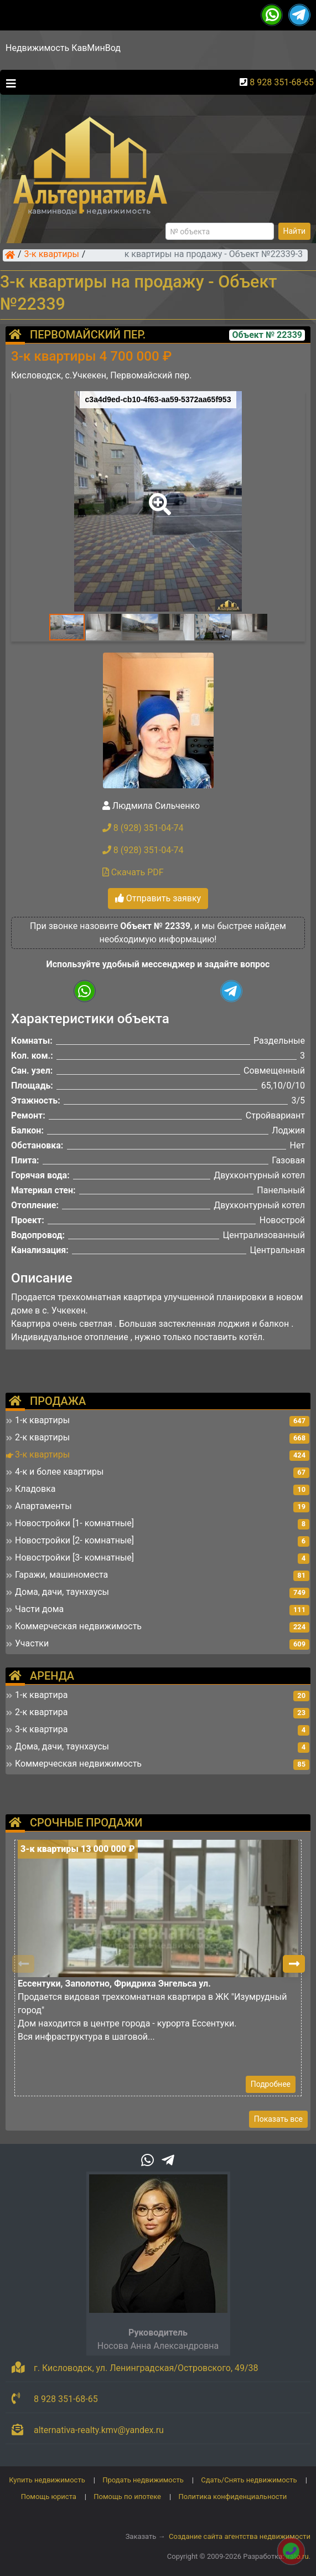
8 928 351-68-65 (282, 82)
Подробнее (271, 2084)
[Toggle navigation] (8, 82)
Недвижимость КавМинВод (63, 48)
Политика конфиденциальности (232, 2496)
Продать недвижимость (143, 2480)
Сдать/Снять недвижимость (249, 2480)
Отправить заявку (158, 898)
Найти (294, 231)
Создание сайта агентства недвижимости (239, 2536)
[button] (158, 496)
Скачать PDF (133, 872)
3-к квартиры (51, 254)
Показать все (278, 2119)
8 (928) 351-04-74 (143, 828)
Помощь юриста (48, 2496)
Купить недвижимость (47, 2480)
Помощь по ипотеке (127, 2496)
